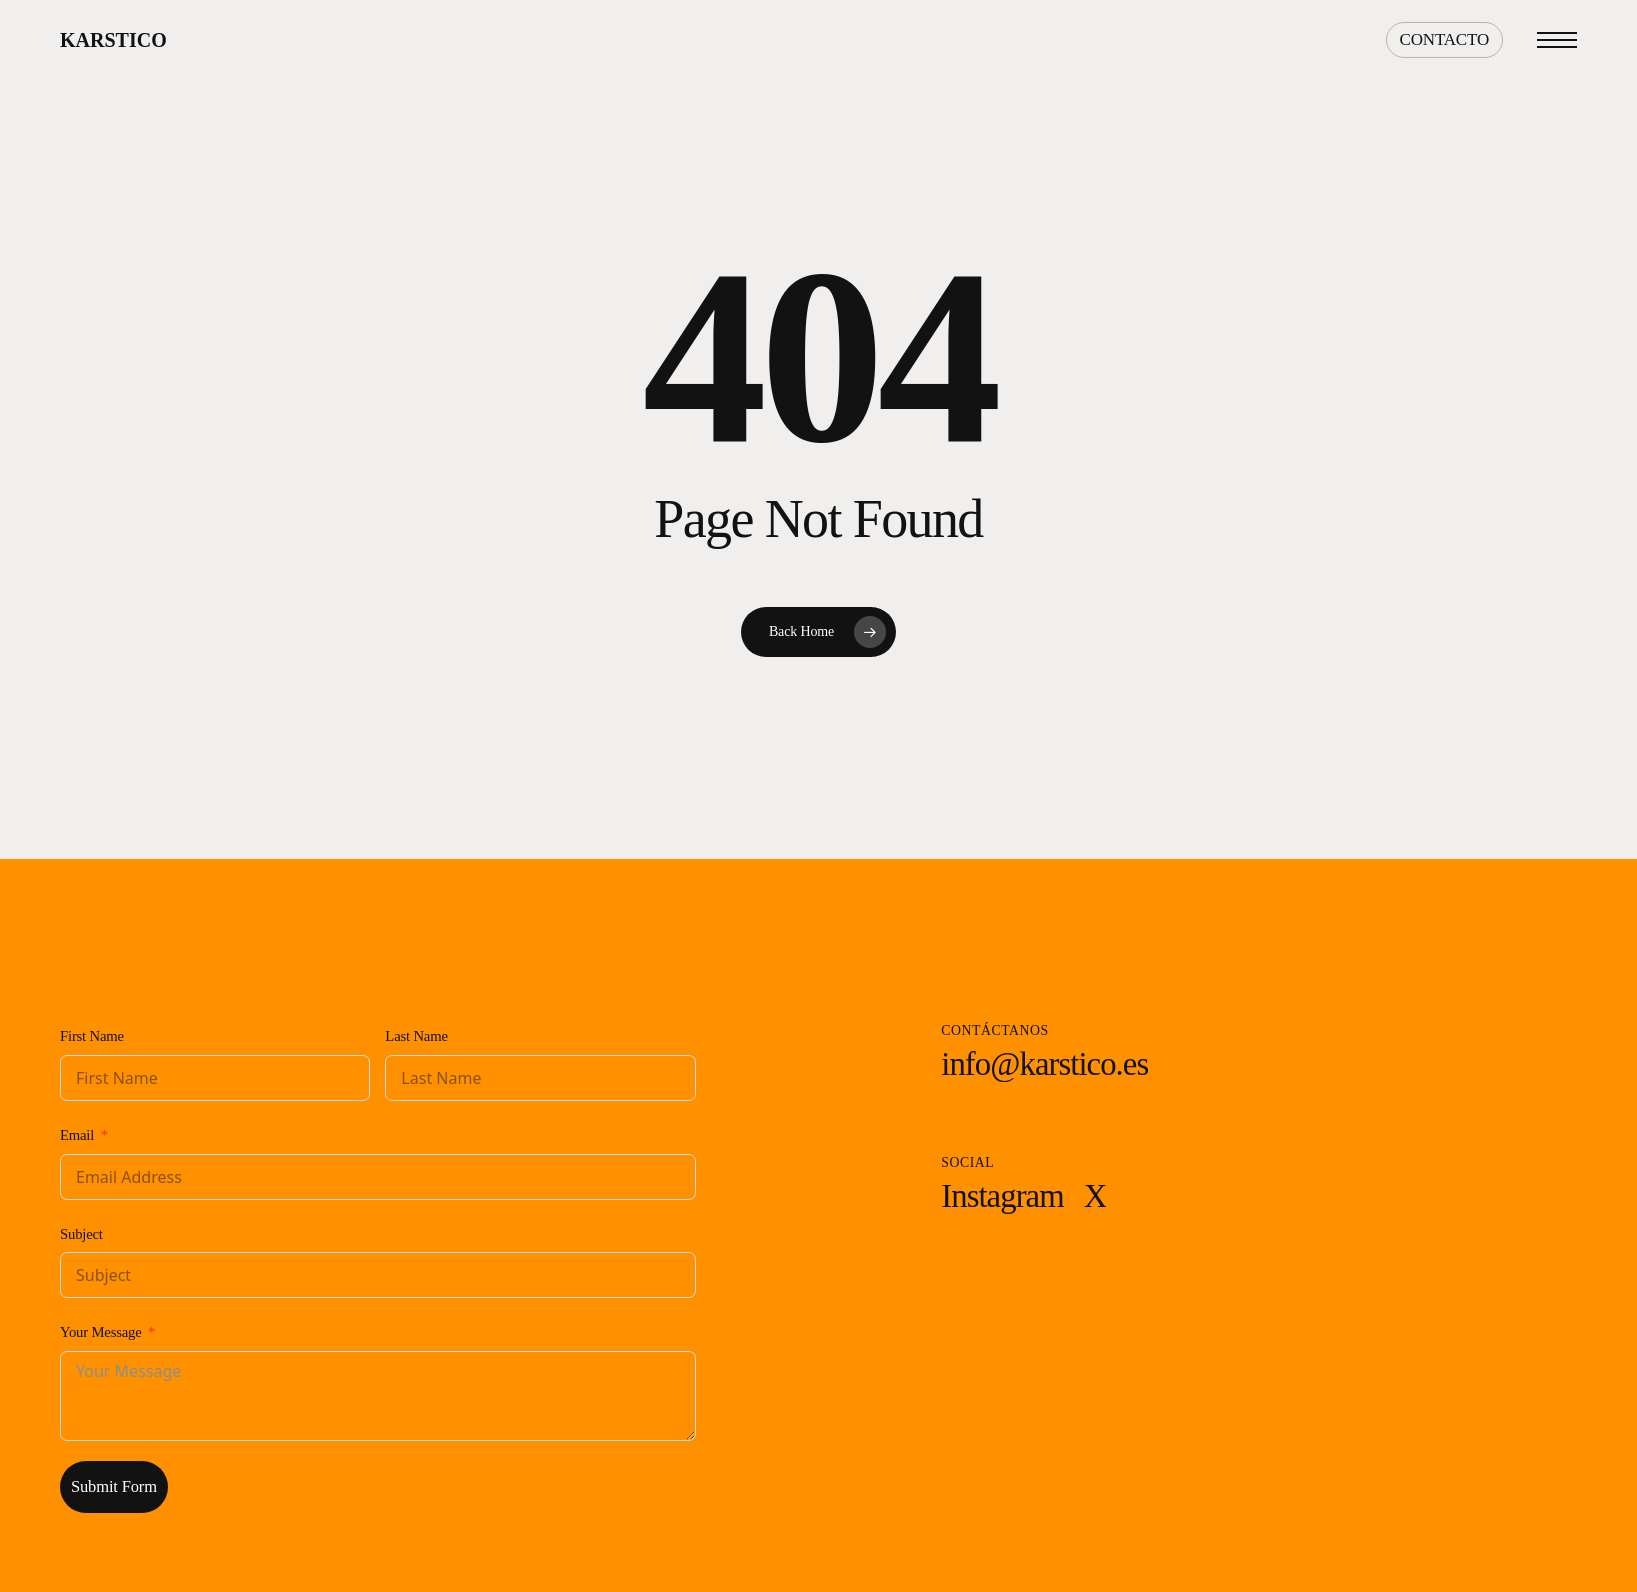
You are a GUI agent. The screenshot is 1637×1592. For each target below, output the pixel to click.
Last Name (416, 1036)
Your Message (101, 1332)
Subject (81, 1234)
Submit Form (114, 1486)
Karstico (113, 40)
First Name (92, 1036)
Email (77, 1135)
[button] (1557, 40)
